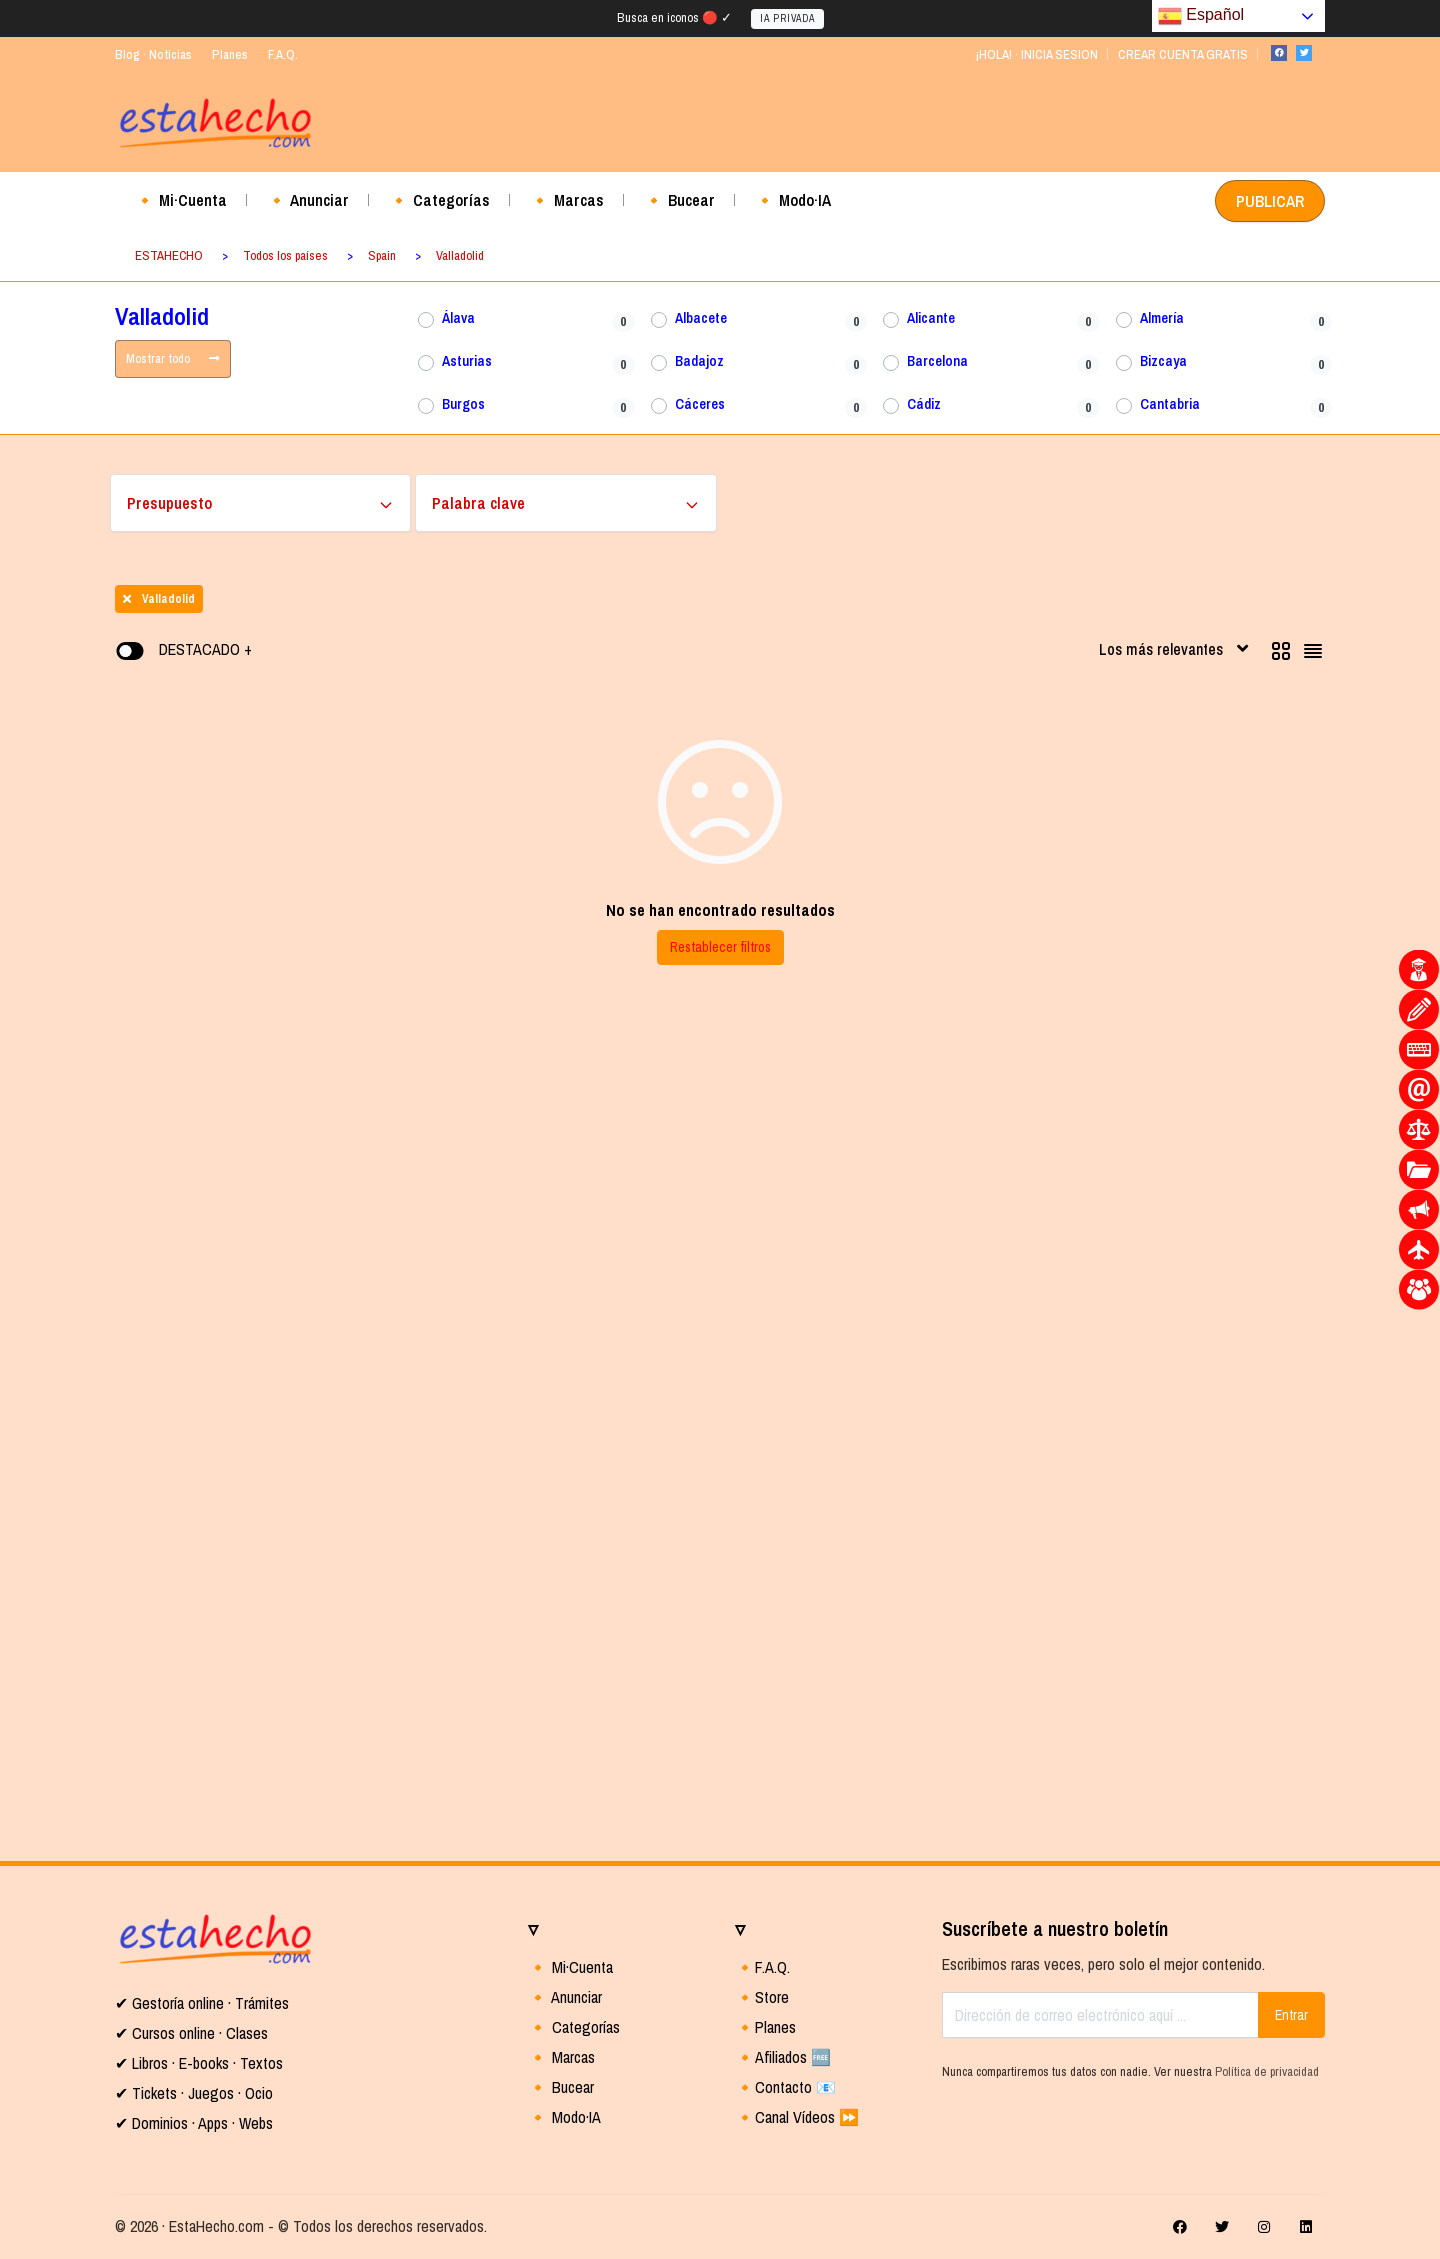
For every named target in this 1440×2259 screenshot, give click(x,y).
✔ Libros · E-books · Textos (199, 2063)
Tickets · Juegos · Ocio (200, 2093)
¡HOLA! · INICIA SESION (1036, 54)
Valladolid (460, 255)
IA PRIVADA (787, 18)
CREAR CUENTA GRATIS (1183, 54)
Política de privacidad (1267, 2071)
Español (1201, 16)
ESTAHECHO (169, 255)
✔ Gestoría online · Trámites (202, 2003)
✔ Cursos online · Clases (191, 2033)
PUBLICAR (1270, 201)
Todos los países (285, 255)
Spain (382, 255)
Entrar (1291, 2015)
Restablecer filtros (720, 947)
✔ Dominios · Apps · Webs (194, 2123)
